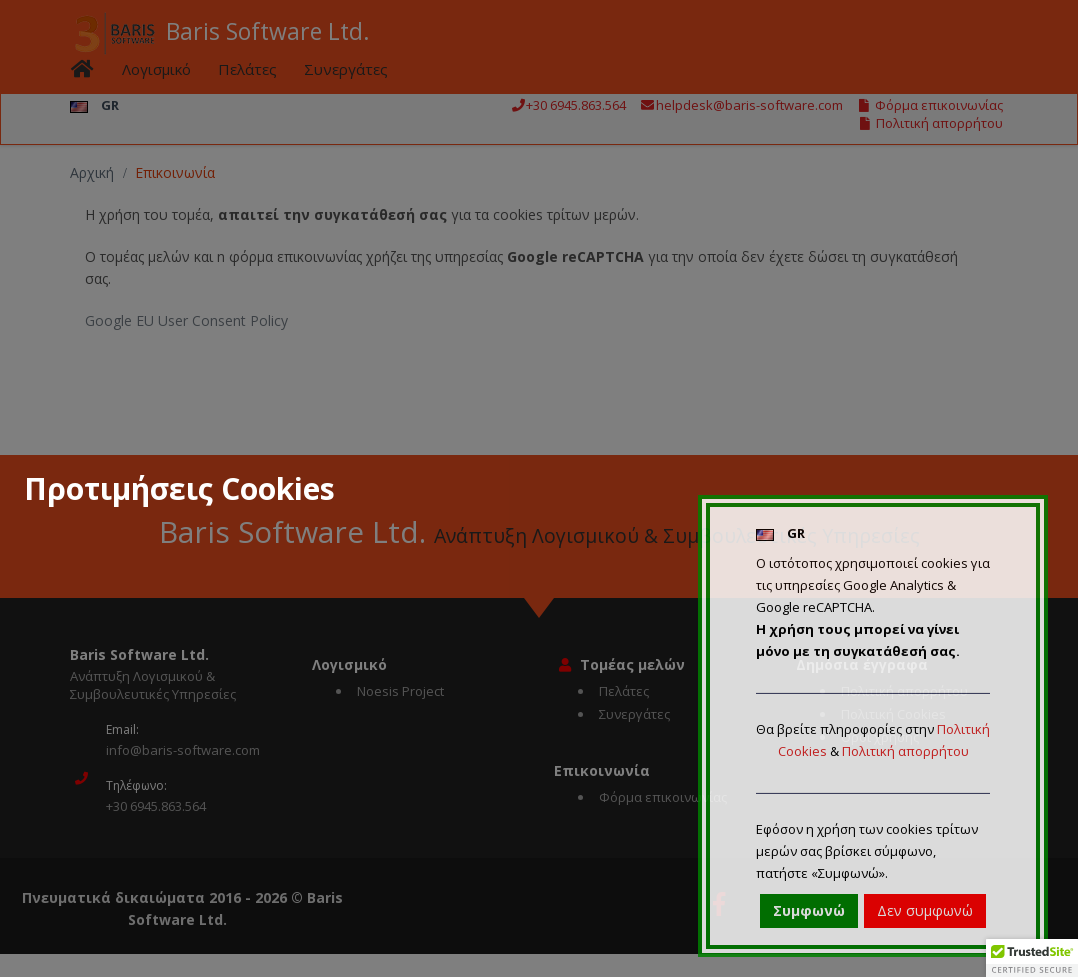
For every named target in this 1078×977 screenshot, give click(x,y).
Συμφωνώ (809, 910)
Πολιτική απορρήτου (905, 751)
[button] (1032, 958)
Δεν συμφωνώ (925, 910)
